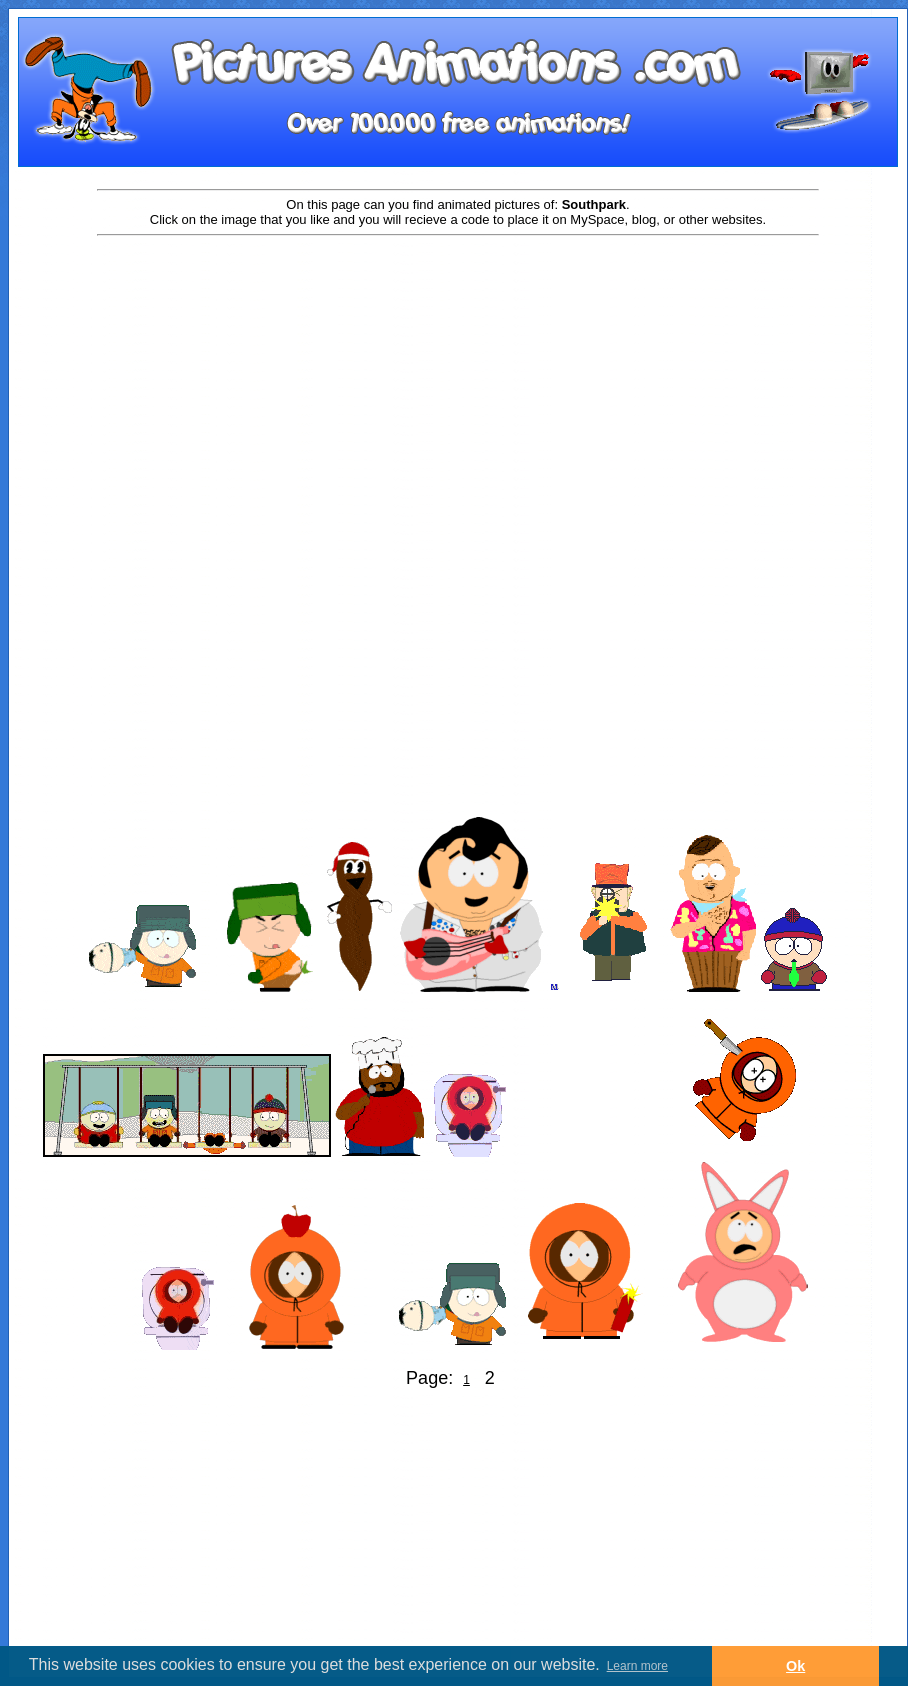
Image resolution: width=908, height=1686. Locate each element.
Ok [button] (795, 1666)
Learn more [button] (637, 1666)
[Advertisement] (458, 397)
